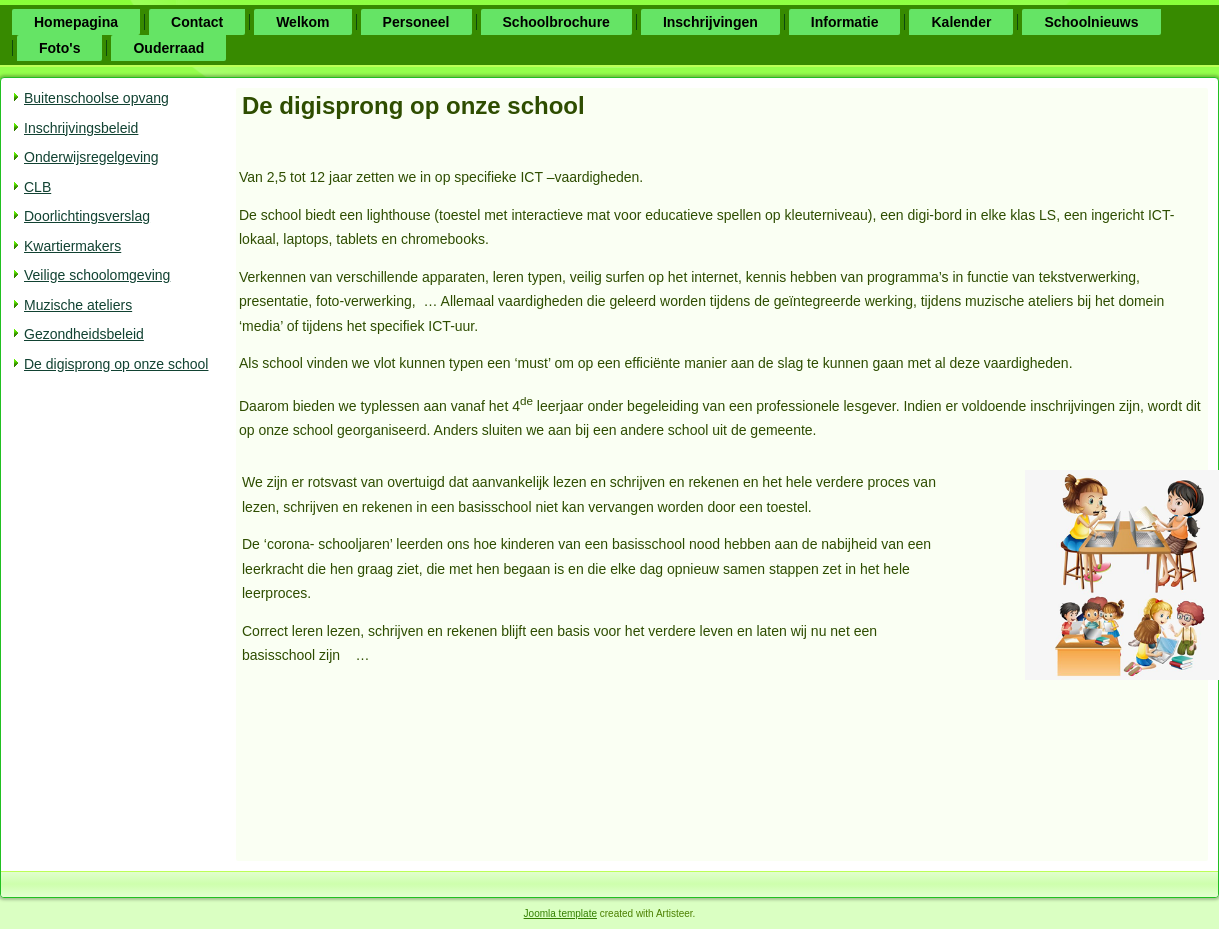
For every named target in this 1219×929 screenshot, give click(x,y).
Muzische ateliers (78, 305)
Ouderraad (168, 48)
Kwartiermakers (72, 246)
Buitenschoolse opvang (96, 98)
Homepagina (76, 22)
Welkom (302, 22)
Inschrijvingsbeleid (81, 128)
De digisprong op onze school (116, 364)
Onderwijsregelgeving (91, 157)
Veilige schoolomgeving (97, 275)
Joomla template (560, 913)
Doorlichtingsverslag (87, 216)
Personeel (416, 22)
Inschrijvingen (710, 22)
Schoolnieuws (1091, 22)
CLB (37, 187)
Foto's (59, 48)
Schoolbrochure (556, 22)
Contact (197, 22)
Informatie (845, 22)
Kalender (961, 22)
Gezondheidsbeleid (84, 334)
